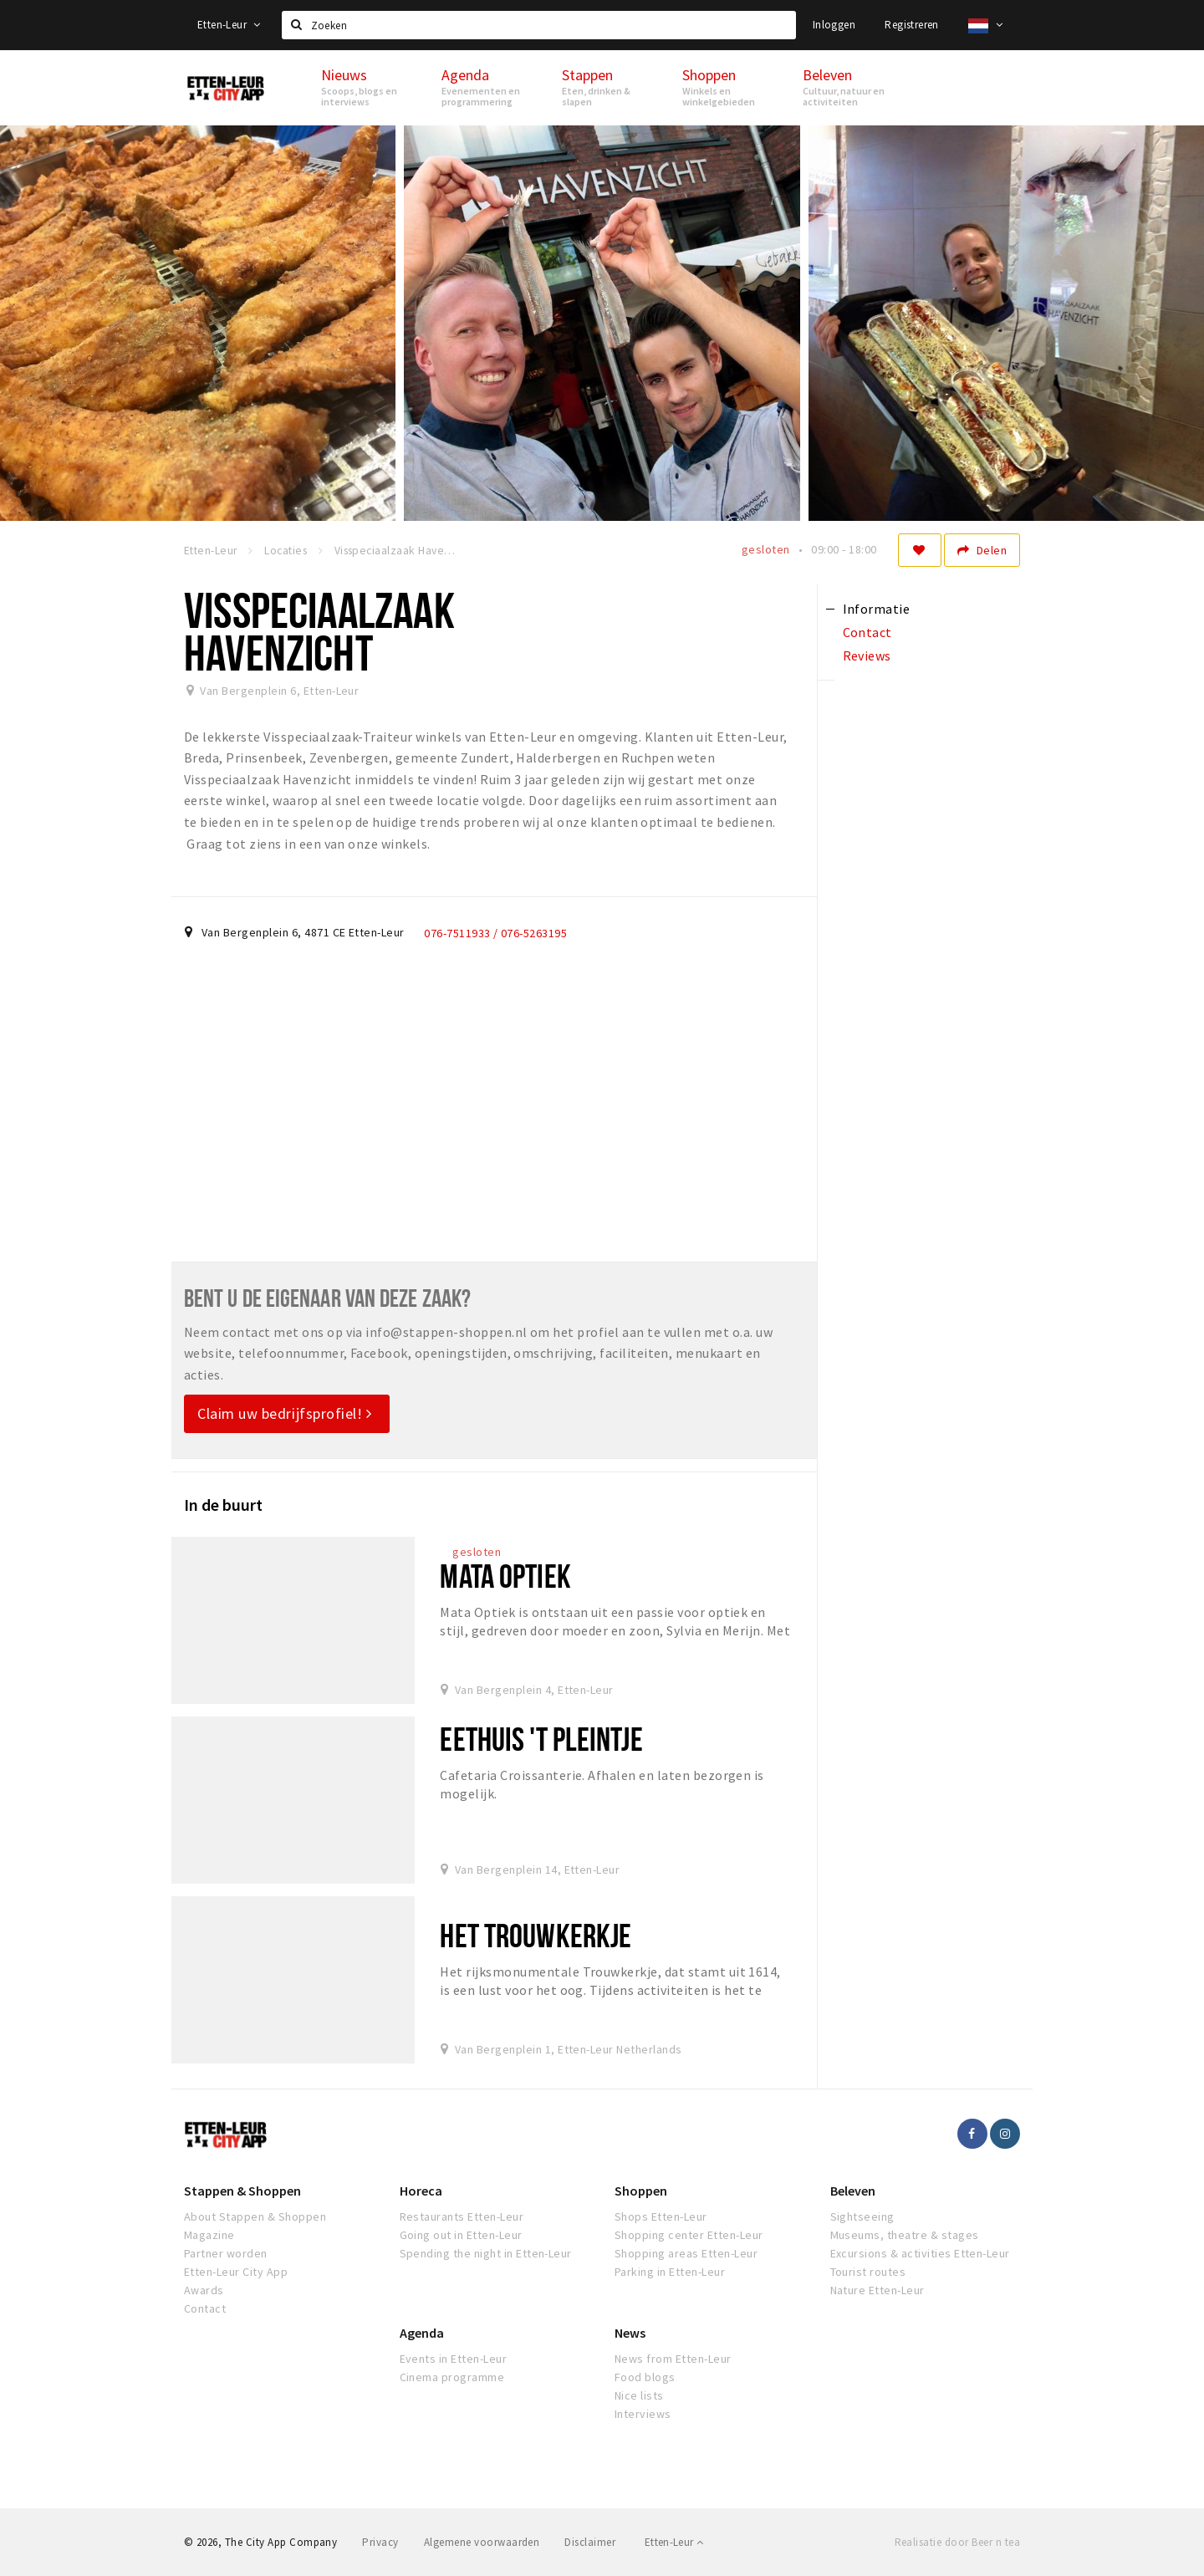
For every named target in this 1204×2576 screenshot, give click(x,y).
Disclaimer (589, 2542)
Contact (205, 2308)
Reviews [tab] (867, 655)
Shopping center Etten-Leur (689, 2234)
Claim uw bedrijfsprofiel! (284, 1413)
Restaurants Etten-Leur (462, 2216)
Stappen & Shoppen (242, 2190)
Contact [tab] (867, 632)
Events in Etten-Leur (454, 2358)
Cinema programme (452, 2377)
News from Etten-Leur (673, 2358)
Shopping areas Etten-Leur (686, 2253)
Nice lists (639, 2395)
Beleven (852, 2190)
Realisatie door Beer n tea (957, 2542)
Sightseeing (862, 2216)
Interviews (643, 2413)
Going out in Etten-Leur (461, 2234)
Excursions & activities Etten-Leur (920, 2253)
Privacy (380, 2542)
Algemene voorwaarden (482, 2542)
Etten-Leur (229, 25)
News (630, 2332)
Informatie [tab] (877, 608)
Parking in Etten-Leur (670, 2271)
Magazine (209, 2234)
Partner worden (226, 2253)
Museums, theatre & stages (904, 2234)
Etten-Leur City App (236, 2271)
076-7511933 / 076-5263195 (495, 933)
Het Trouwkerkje (535, 1935)
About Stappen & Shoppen (255, 2216)
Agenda (422, 2332)
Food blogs (645, 2377)
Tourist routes (868, 2271)
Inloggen (834, 25)
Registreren (911, 25)
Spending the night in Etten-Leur (486, 2253)
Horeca (421, 2190)
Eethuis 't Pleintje (541, 1739)
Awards (204, 2290)
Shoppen (641, 2190)
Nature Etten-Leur (877, 2290)
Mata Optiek (505, 1576)
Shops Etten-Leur (661, 2216)
